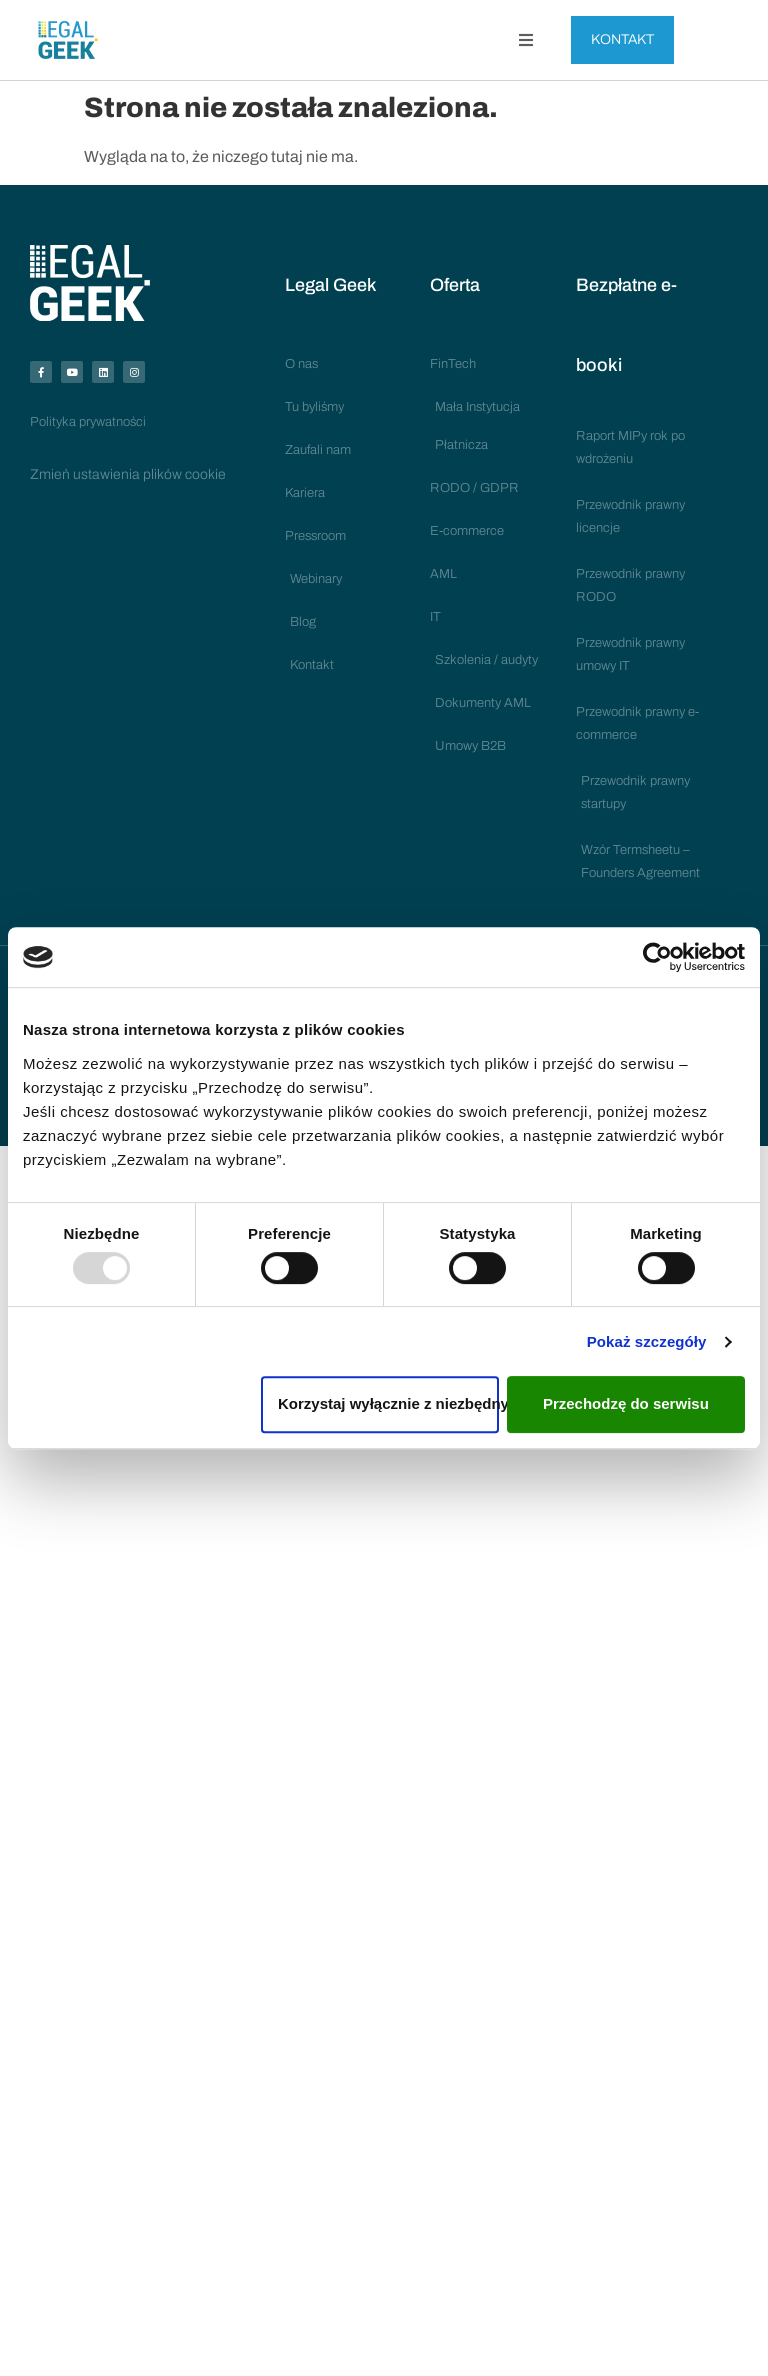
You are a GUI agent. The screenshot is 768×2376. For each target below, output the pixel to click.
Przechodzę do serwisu (626, 1403)
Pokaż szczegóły (647, 1341)
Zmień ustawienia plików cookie (128, 474)
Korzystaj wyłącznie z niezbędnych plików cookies (388, 1403)
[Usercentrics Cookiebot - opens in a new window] (657, 957)
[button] (526, 40)
